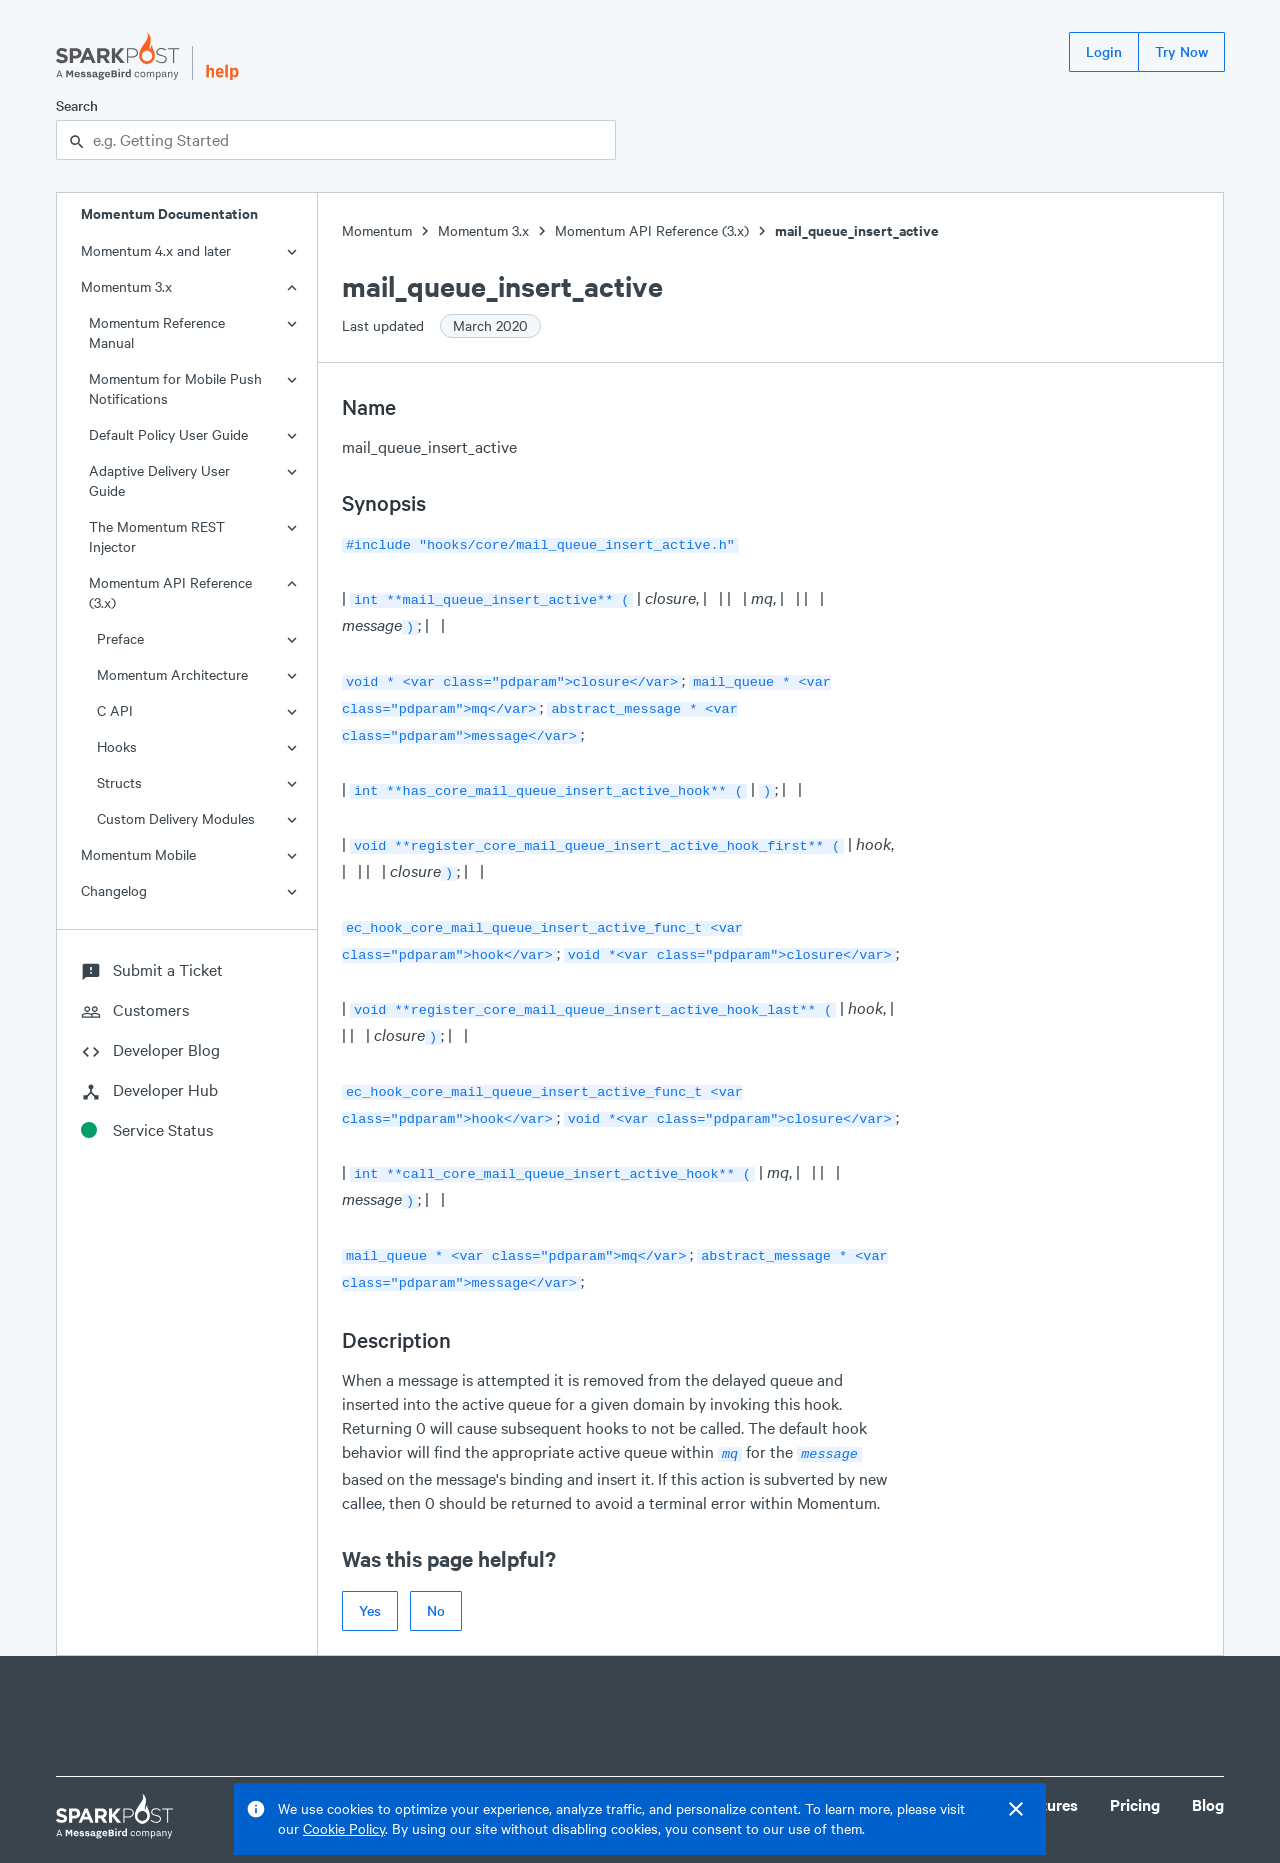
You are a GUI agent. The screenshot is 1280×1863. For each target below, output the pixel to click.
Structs (119, 782)
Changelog (114, 890)
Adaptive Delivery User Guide (159, 480)
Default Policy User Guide (168, 434)
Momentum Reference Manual (157, 332)
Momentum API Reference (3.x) (170, 592)
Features (1047, 1764)
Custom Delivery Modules (176, 818)
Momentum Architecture (172, 674)
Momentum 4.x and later (156, 250)
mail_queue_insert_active (857, 230)
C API (115, 710)
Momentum (377, 230)
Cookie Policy (344, 1828)
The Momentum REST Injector (157, 536)
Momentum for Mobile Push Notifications (175, 388)
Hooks (117, 746)
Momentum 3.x (126, 286)
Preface (120, 638)
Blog (1208, 1764)
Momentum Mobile (138, 854)
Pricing (1135, 1764)
